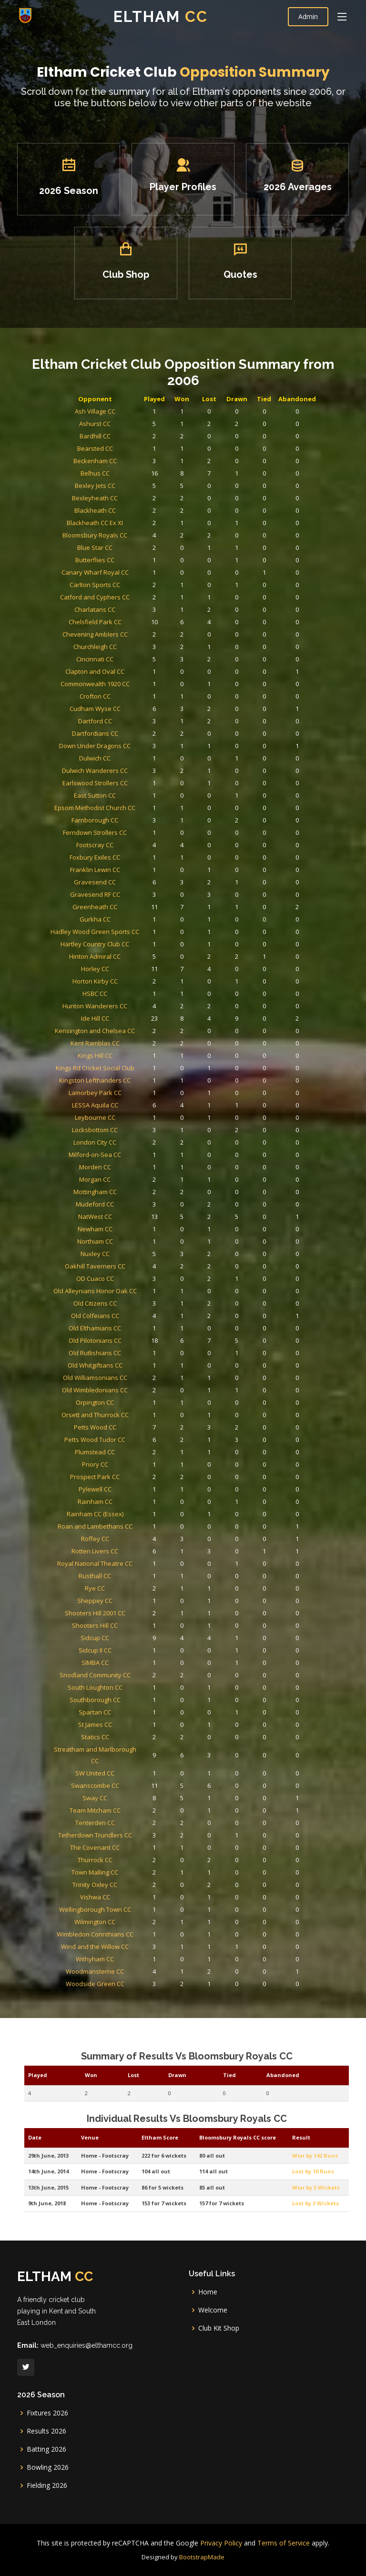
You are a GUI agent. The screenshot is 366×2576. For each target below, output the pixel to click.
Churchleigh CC (128, 847)
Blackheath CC (129, 763)
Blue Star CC (129, 786)
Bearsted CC (129, 725)
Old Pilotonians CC (128, 1276)
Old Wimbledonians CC (128, 1307)
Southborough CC (128, 1498)
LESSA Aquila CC (128, 1131)
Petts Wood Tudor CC (128, 1337)
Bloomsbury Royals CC (129, 778)
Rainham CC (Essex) (128, 1383)
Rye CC (128, 1429)
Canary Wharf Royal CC (128, 801)
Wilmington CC (128, 1635)
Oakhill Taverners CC (128, 1230)
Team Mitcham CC (128, 1567)
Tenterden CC (128, 1574)
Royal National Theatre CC (128, 1414)
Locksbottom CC (128, 1146)
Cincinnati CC (128, 855)
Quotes (227, 269)
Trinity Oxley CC (128, 1612)
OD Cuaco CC (128, 1238)
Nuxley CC (129, 1223)
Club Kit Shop (218, 2328)
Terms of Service (283, 2542)
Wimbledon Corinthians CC (128, 1643)
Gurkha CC (128, 1016)
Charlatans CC (128, 824)
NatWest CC (128, 1200)
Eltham (160, 16)
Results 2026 (46, 2431)
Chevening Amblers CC (128, 839)
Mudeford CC (128, 1192)
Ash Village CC (128, 702)
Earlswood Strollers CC (128, 931)
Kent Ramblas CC (128, 1092)
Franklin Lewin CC (128, 985)
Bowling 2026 (48, 2467)
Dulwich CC (128, 916)
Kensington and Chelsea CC (128, 1085)
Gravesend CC (129, 993)
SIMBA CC (128, 1475)
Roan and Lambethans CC (128, 1391)
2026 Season (95, 205)
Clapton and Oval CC (128, 863)
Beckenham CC (128, 732)
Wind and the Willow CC (129, 1651)
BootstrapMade (201, 2557)
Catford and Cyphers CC (128, 817)
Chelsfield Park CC (128, 832)
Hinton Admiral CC (128, 1039)
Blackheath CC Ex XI (128, 771)
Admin (308, 16)
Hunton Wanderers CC (129, 1069)
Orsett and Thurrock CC (128, 1322)
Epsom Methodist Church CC (128, 947)
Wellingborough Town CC (128, 1628)
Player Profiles (182, 202)
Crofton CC (128, 878)
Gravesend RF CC (128, 1001)
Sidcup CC (128, 1460)
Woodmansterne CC (128, 1666)
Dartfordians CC (128, 901)
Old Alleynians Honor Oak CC (128, 1245)
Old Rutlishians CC (128, 1284)
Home (207, 2292)
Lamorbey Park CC (128, 1123)
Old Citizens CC (128, 1253)
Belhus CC (129, 740)
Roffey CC (128, 1398)
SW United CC (128, 1544)
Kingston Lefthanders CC (128, 1115)
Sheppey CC (129, 1437)
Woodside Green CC (129, 1674)
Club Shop (139, 269)
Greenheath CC (128, 1008)
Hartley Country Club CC (128, 1031)
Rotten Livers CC (128, 1407)
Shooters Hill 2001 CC (128, 1445)
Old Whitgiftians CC (128, 1291)
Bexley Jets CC (128, 747)
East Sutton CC (129, 939)
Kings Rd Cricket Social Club (128, 1108)
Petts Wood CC (128, 1330)
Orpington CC (128, 1315)
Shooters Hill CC (128, 1452)
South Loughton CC (128, 1490)
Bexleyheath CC (128, 756)
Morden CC (128, 1169)
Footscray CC (128, 970)
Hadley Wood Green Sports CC (128, 1023)
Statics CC (128, 1521)
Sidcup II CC (128, 1468)
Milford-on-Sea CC (128, 1161)
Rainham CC (128, 1376)
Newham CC (128, 1207)
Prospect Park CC (128, 1360)
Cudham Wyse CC (128, 886)
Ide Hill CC (128, 1077)
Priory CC (129, 1353)
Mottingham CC (128, 1184)
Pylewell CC (128, 1368)
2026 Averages (270, 202)
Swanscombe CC (128, 1551)
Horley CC (128, 1046)
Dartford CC (128, 893)
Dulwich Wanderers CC (128, 924)
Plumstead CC (128, 1345)
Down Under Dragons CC (128, 909)
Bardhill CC (128, 717)
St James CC (128, 1514)
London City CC (128, 1153)
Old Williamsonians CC (128, 1299)
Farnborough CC (128, 954)
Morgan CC (128, 1176)
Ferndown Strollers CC (128, 962)
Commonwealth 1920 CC (128, 870)
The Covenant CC (128, 1589)
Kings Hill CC (128, 1100)
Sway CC (128, 1559)
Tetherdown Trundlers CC (129, 1582)
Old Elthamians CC (128, 1268)
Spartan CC (129, 1506)
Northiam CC (129, 1215)
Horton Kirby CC (128, 1054)
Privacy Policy (221, 2542)
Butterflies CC (128, 794)
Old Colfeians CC (128, 1261)
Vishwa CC (128, 1620)
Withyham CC (128, 1659)
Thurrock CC (128, 1597)
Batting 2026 (46, 2449)
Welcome (212, 2310)
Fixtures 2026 (47, 2413)
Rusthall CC (129, 1422)
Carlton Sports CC (128, 809)
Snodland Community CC (129, 1483)
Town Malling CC (128, 1605)
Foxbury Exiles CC (128, 978)
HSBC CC (128, 1062)
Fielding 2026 (47, 2485)
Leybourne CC (128, 1138)
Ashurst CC (128, 709)
